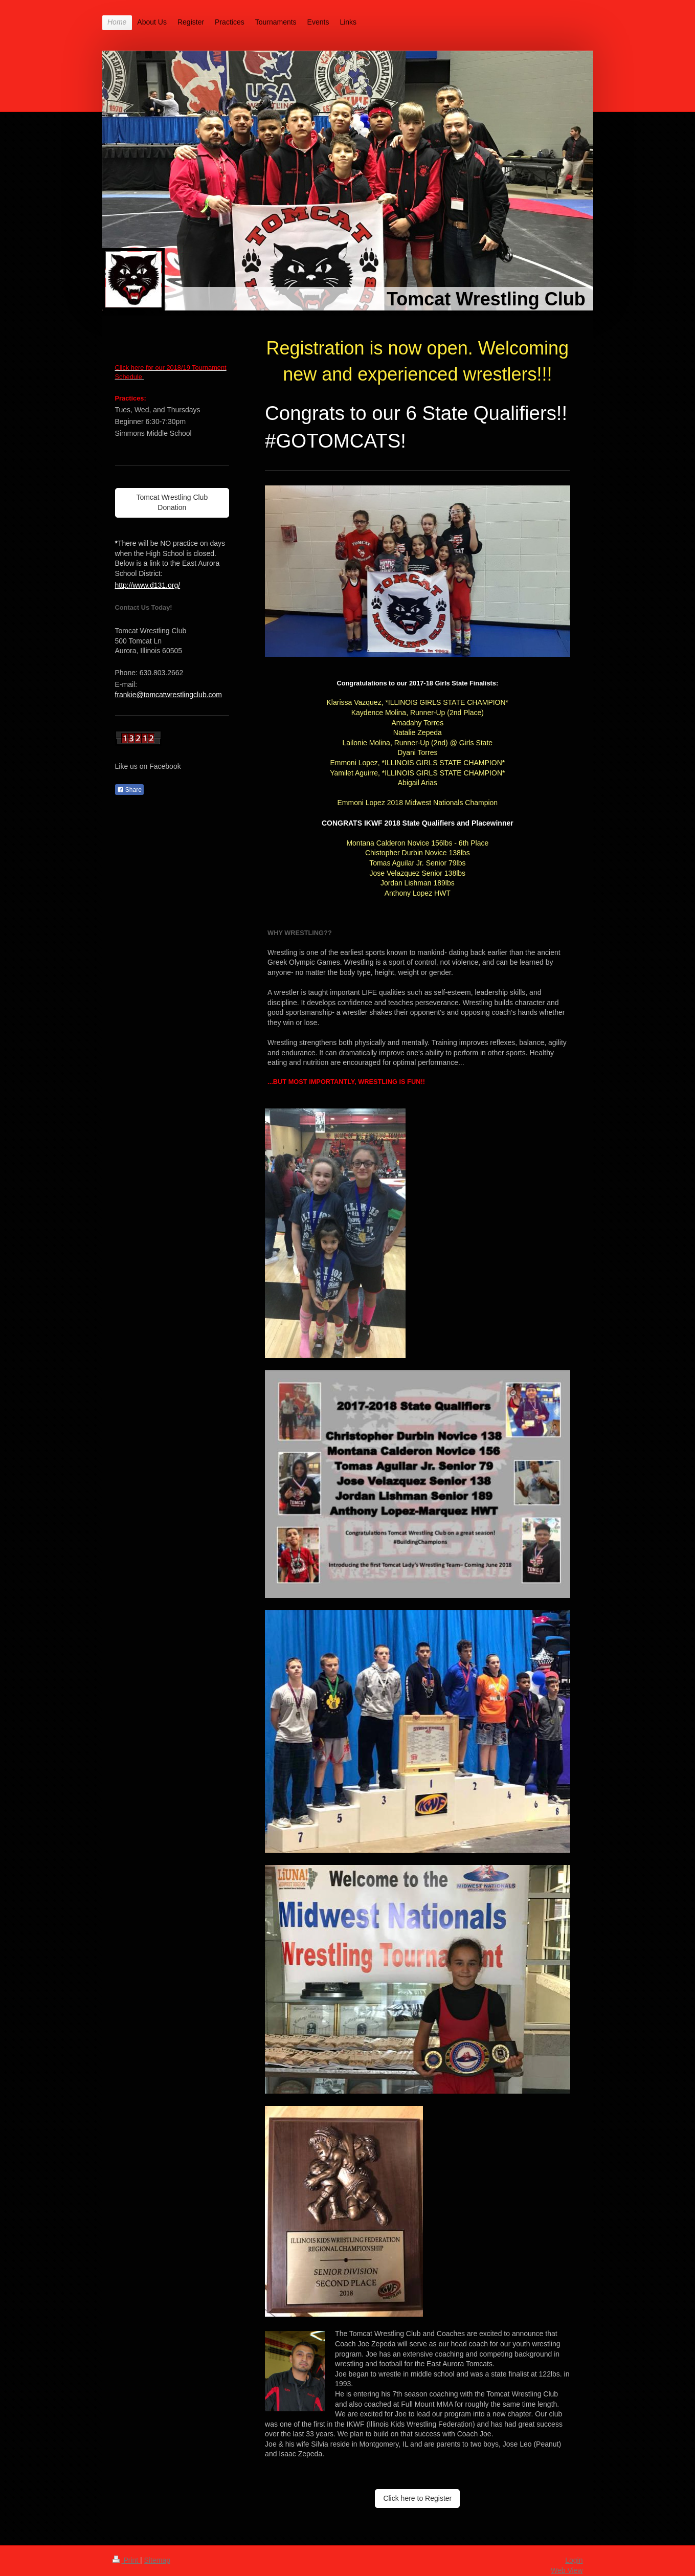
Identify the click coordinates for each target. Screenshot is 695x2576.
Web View (567, 2570)
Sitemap (157, 2560)
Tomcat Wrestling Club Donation (172, 502)
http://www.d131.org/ (148, 585)
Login (573, 2560)
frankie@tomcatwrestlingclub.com (168, 695)
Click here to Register (417, 2498)
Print (127, 2560)
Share (129, 789)
